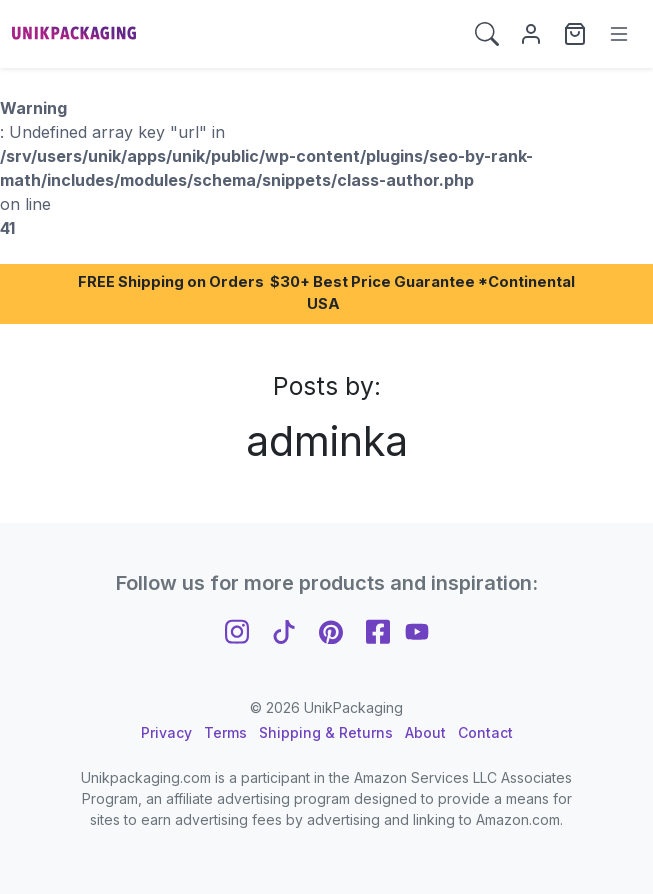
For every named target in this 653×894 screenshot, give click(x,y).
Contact (485, 732)
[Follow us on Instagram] (237, 629)
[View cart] (575, 34)
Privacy (166, 732)
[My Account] (531, 34)
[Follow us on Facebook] (378, 629)
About (425, 732)
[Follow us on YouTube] (417, 629)
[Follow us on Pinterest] (331, 629)
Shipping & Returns (326, 732)
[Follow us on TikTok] (284, 629)
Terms (225, 732)
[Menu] (619, 34)
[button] (487, 34)
